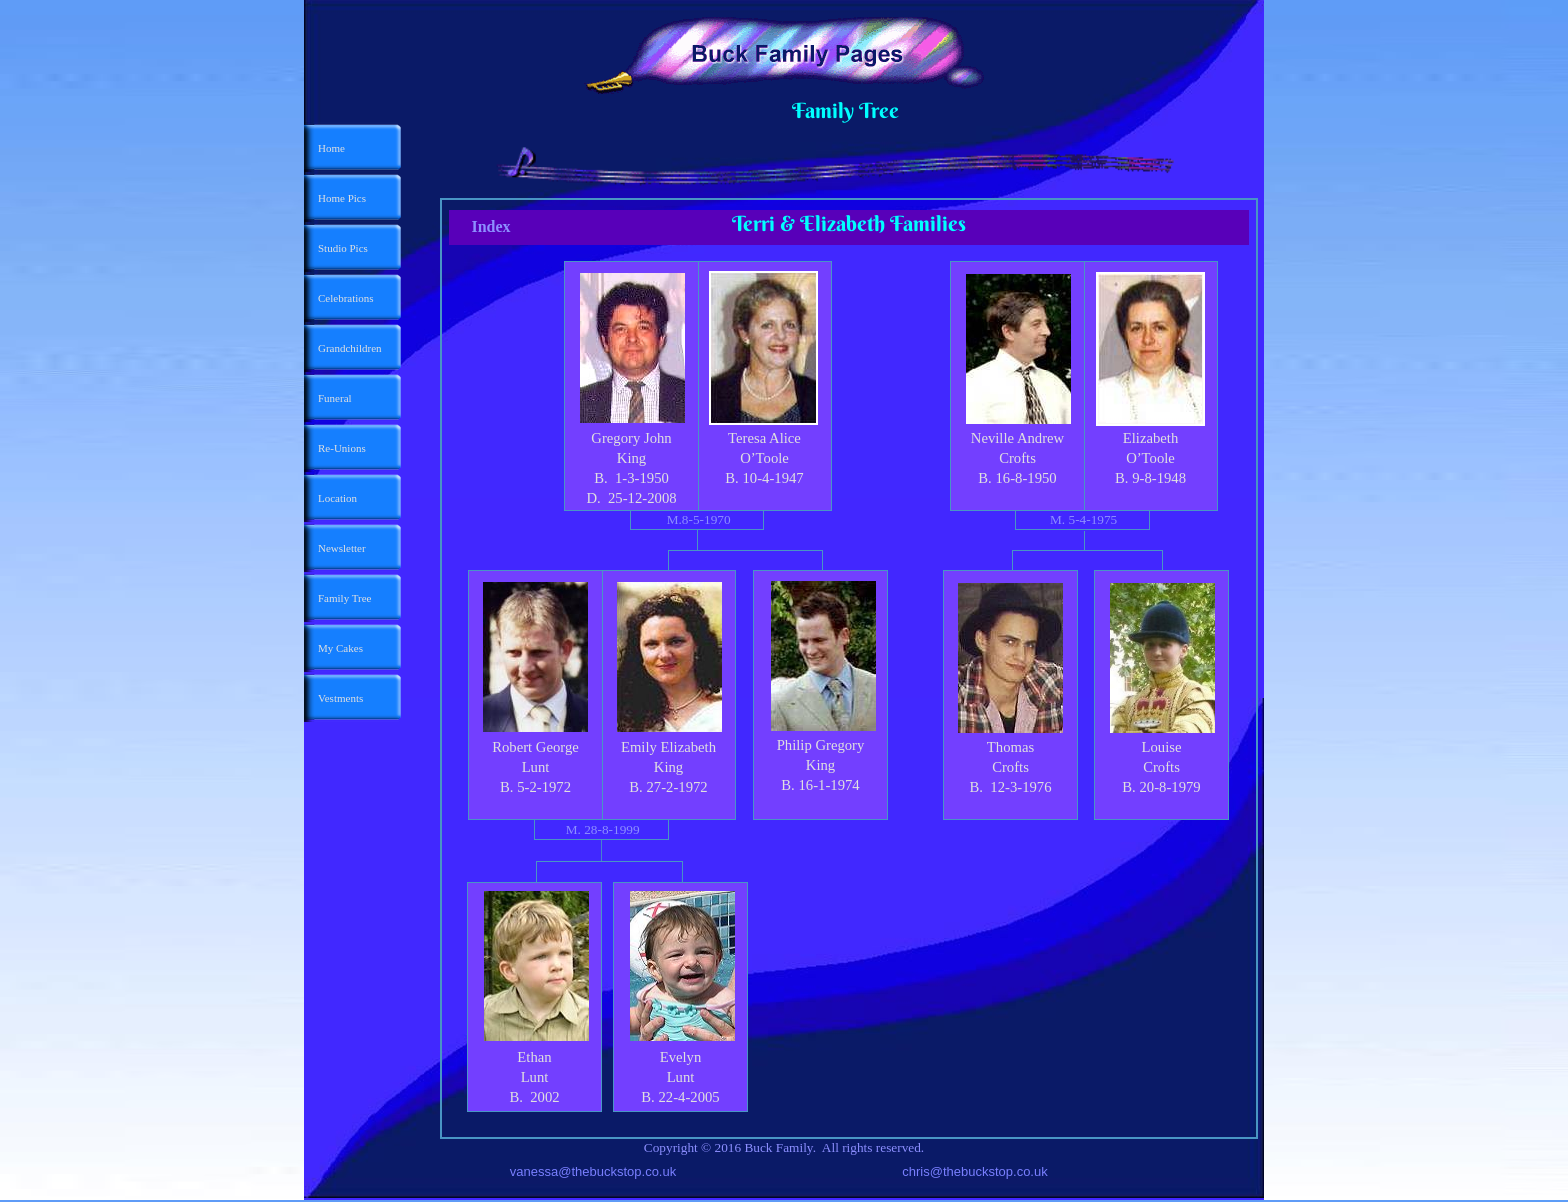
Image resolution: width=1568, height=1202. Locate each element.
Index (490, 226)
